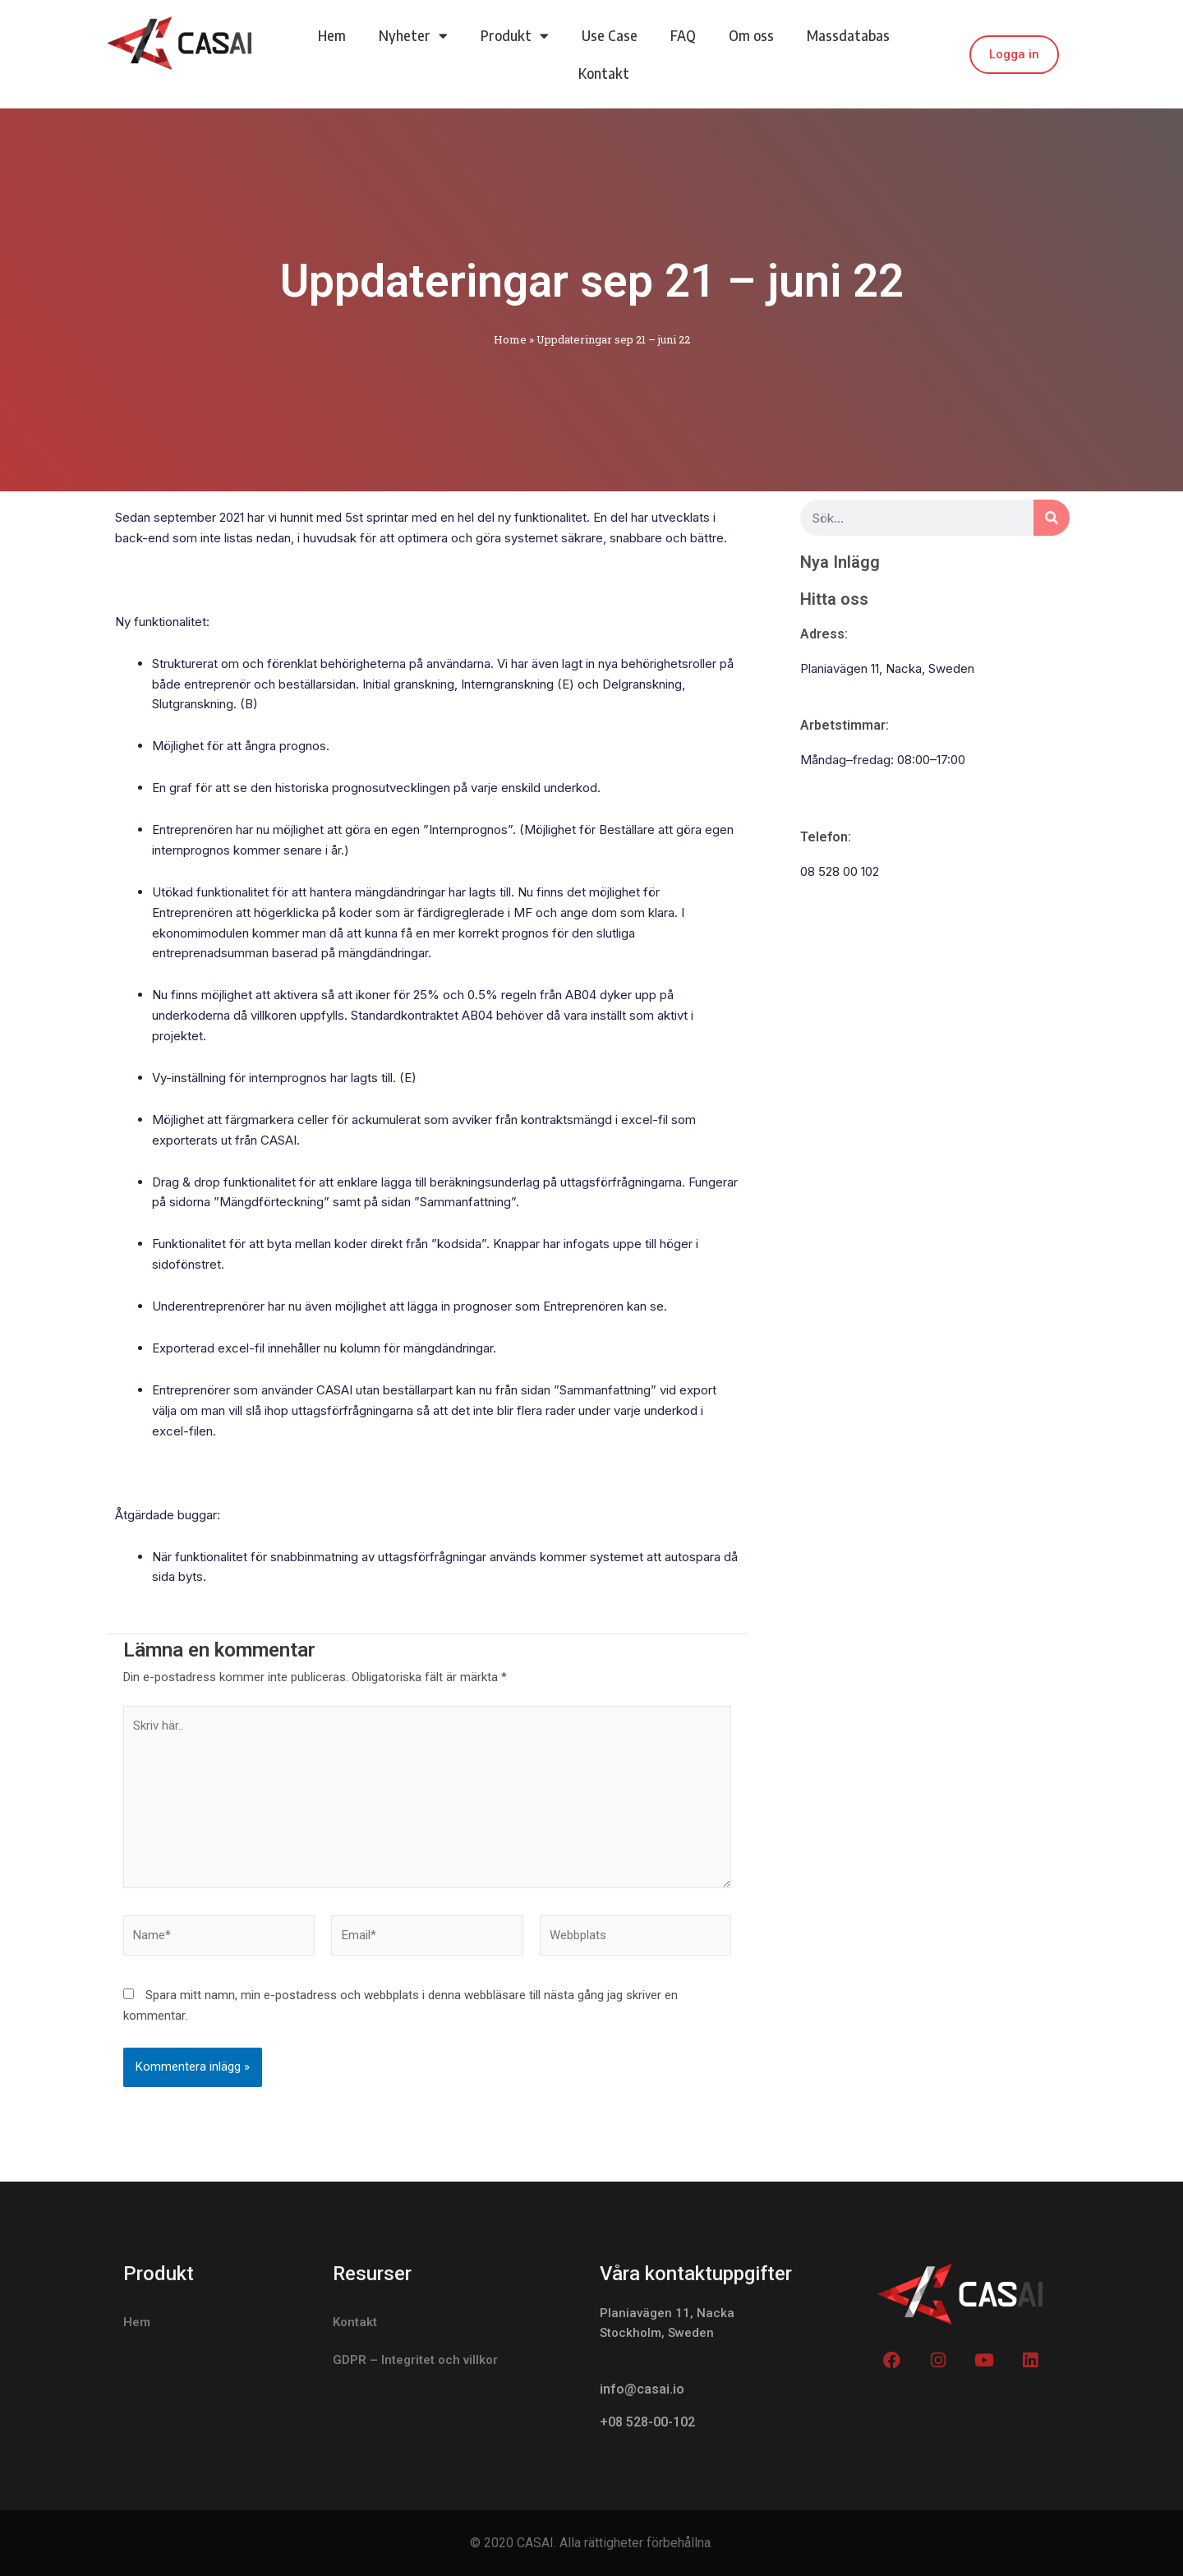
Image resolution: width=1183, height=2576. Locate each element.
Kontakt (603, 73)
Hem (332, 35)
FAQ (683, 35)
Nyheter (413, 36)
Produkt (515, 36)
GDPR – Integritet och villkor (415, 2360)
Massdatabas (848, 35)
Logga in (1014, 54)
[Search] (1051, 518)
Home (510, 339)
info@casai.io (642, 2390)
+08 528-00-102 (647, 2423)
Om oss (751, 35)
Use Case (610, 35)
